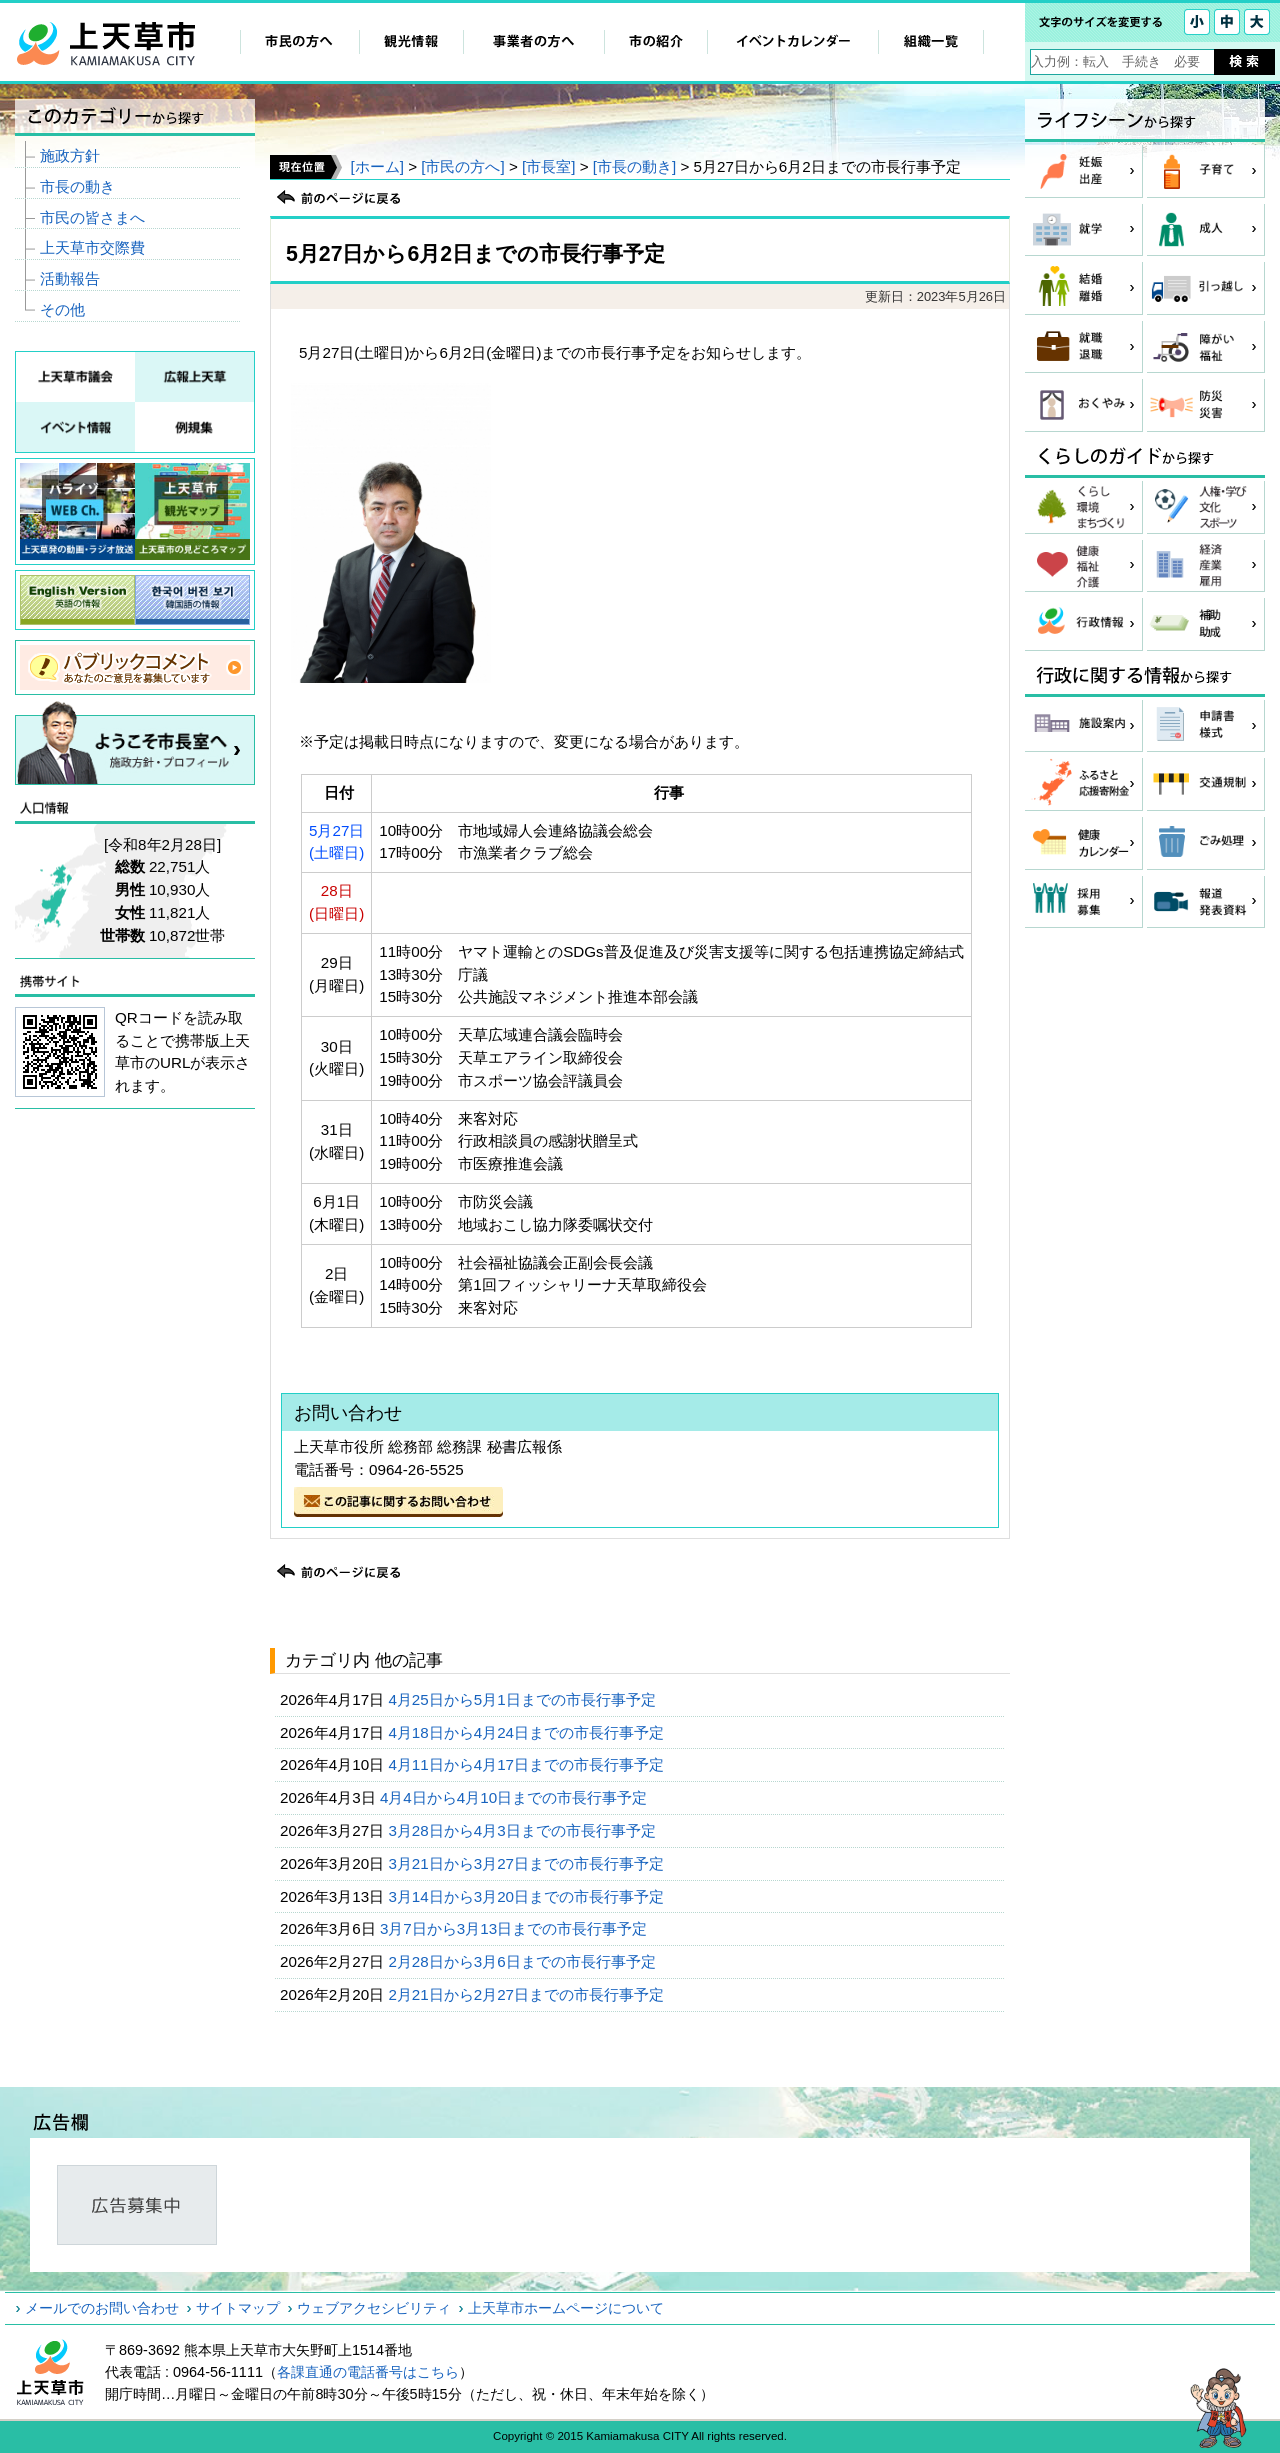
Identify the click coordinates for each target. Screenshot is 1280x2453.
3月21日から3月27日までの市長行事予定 (528, 1863)
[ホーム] (376, 166)
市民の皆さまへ (92, 217)
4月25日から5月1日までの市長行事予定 (523, 1699)
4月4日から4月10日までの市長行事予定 (515, 1797)
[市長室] (548, 166)
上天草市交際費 (92, 247)
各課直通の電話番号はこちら (368, 2372)
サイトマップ (238, 2308)
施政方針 (70, 155)
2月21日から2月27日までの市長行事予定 (528, 1994)
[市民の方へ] (462, 166)
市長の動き (77, 186)
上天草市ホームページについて (566, 2308)
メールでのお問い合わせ (102, 2308)
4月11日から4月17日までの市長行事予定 (528, 1764)
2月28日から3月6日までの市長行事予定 (523, 1961)
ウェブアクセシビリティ (374, 2308)
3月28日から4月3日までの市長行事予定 (523, 1830)
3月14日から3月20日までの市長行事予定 (528, 1896)
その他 (62, 309)
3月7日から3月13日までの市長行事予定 (515, 1928)
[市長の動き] (634, 166)
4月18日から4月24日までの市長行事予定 (528, 1732)
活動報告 (70, 278)
